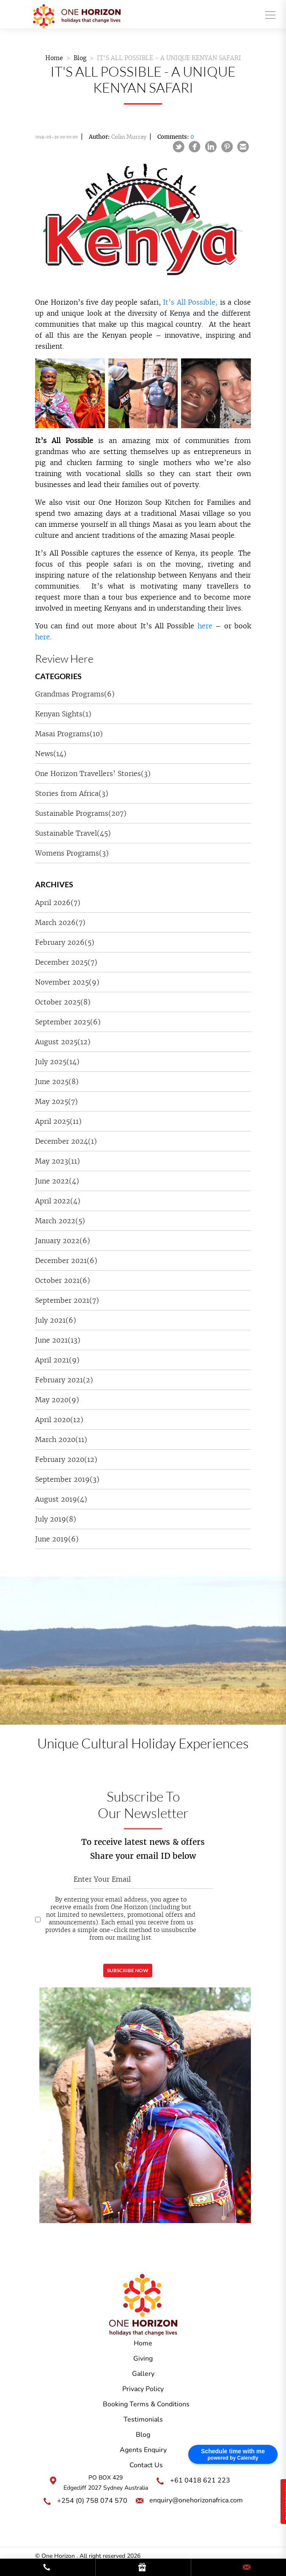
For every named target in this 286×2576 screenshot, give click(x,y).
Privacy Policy (143, 2389)
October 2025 (63, 1002)
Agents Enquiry (143, 2450)
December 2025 (66, 962)
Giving (143, 2358)
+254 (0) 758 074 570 (92, 2500)
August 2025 (63, 1041)
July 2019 (55, 1519)
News (50, 753)
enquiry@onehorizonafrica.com (196, 2500)
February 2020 (66, 1459)
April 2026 (57, 902)
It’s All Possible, (190, 302)
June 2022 (57, 1181)
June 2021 (57, 1340)
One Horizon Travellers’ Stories (93, 773)
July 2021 (55, 1320)
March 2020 (61, 1439)
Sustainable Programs (80, 813)
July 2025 (57, 1061)
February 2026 (64, 942)
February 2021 (64, 1379)
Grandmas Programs (75, 694)
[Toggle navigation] (267, 14)
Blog (80, 58)
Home (54, 58)
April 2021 (57, 1360)
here (205, 625)
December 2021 (66, 1260)
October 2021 (62, 1280)
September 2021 (67, 1300)
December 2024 (66, 1141)
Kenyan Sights (63, 713)
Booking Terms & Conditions (146, 2404)
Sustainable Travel (73, 833)
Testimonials (143, 2419)
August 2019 (61, 1499)
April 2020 (59, 1419)
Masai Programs (69, 733)
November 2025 (67, 982)
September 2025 (68, 1022)
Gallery (143, 2373)
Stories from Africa (71, 793)
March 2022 (60, 1220)
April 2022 (57, 1200)
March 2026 (60, 922)
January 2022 (62, 1240)
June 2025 (57, 1081)
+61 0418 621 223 (200, 2480)
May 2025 (56, 1101)
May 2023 (57, 1161)
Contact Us (146, 2465)
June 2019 (57, 1539)
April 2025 (58, 1121)
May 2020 (57, 1399)
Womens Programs (72, 853)
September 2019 (67, 1479)
